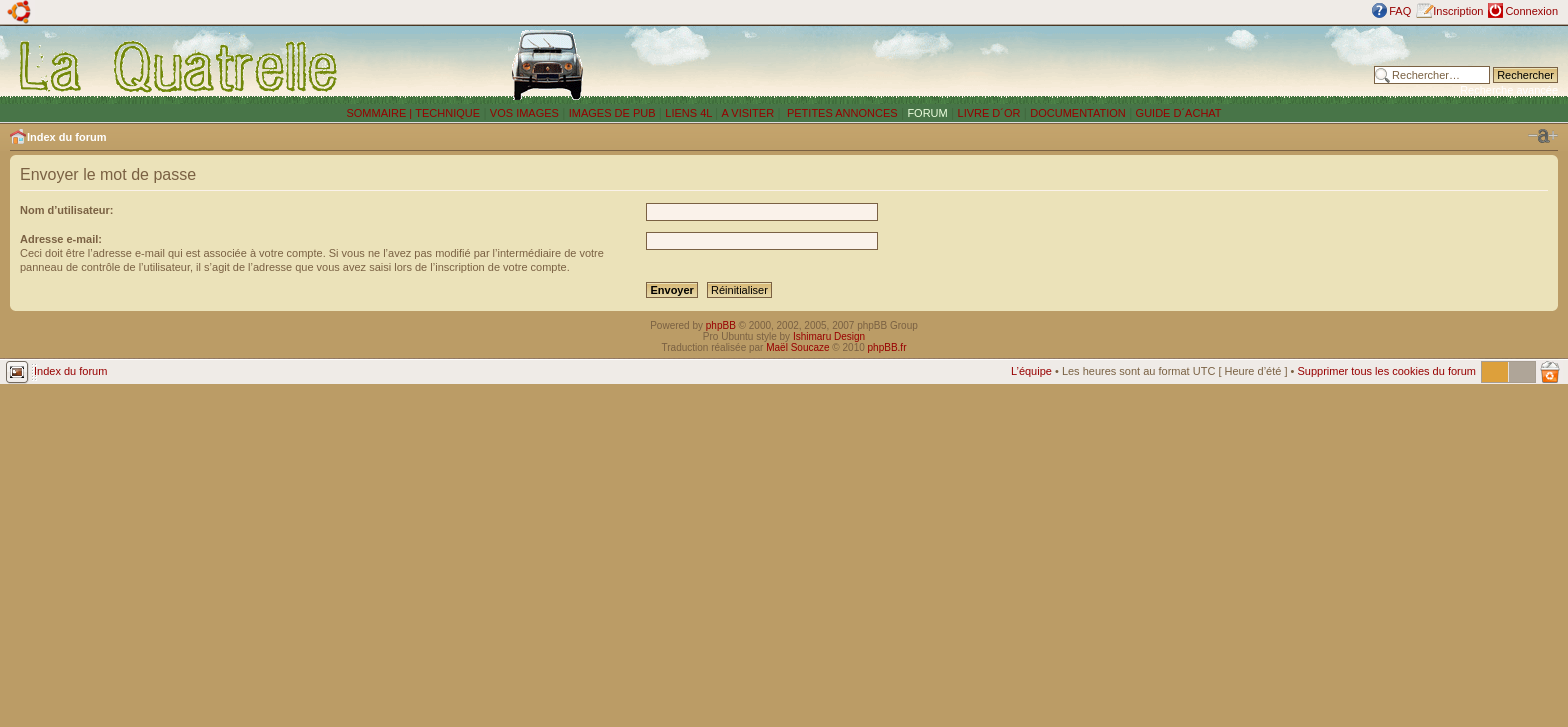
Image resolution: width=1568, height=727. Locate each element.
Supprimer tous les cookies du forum (1386, 371)
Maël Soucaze (797, 347)
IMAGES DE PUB (612, 113)
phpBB (721, 325)
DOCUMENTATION (1078, 113)
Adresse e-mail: (61, 239)
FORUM (927, 113)
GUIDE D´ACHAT (1179, 113)
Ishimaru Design (829, 336)
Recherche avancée (1509, 90)
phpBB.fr (887, 347)
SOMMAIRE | (380, 113)
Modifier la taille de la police (1543, 136)
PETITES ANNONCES (841, 113)
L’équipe (1031, 371)
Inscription (1458, 11)
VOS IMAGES (524, 113)
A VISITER (748, 113)
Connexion (1531, 11)
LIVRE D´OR (989, 113)
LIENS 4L (690, 113)
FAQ (1400, 11)
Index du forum (66, 137)
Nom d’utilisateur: (67, 210)
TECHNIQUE (447, 113)
